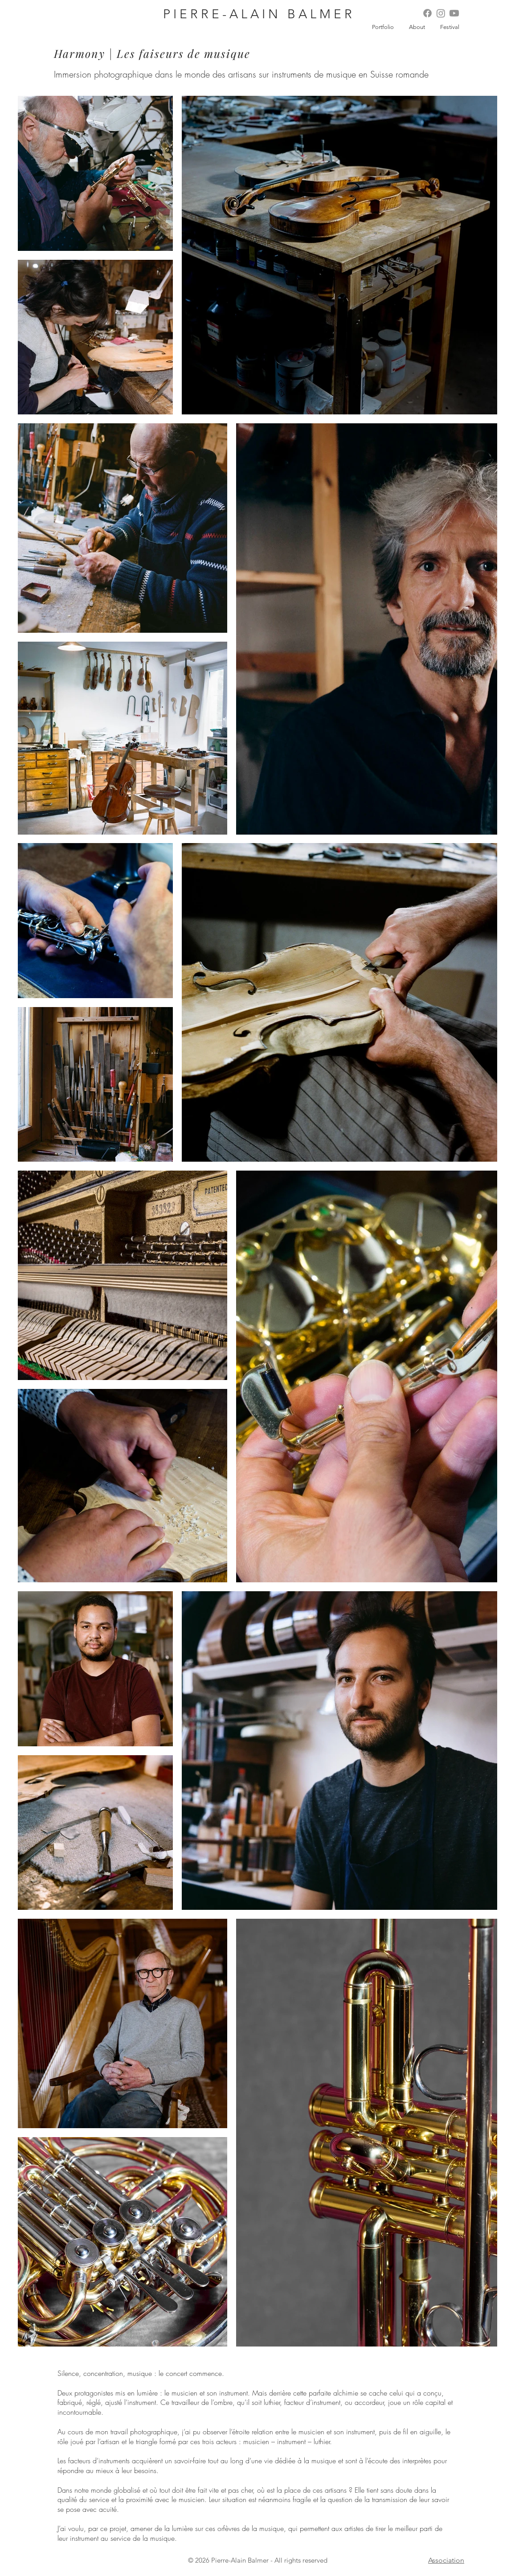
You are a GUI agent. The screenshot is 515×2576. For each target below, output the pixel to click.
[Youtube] (454, 13)
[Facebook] (427, 13)
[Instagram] (440, 13)
